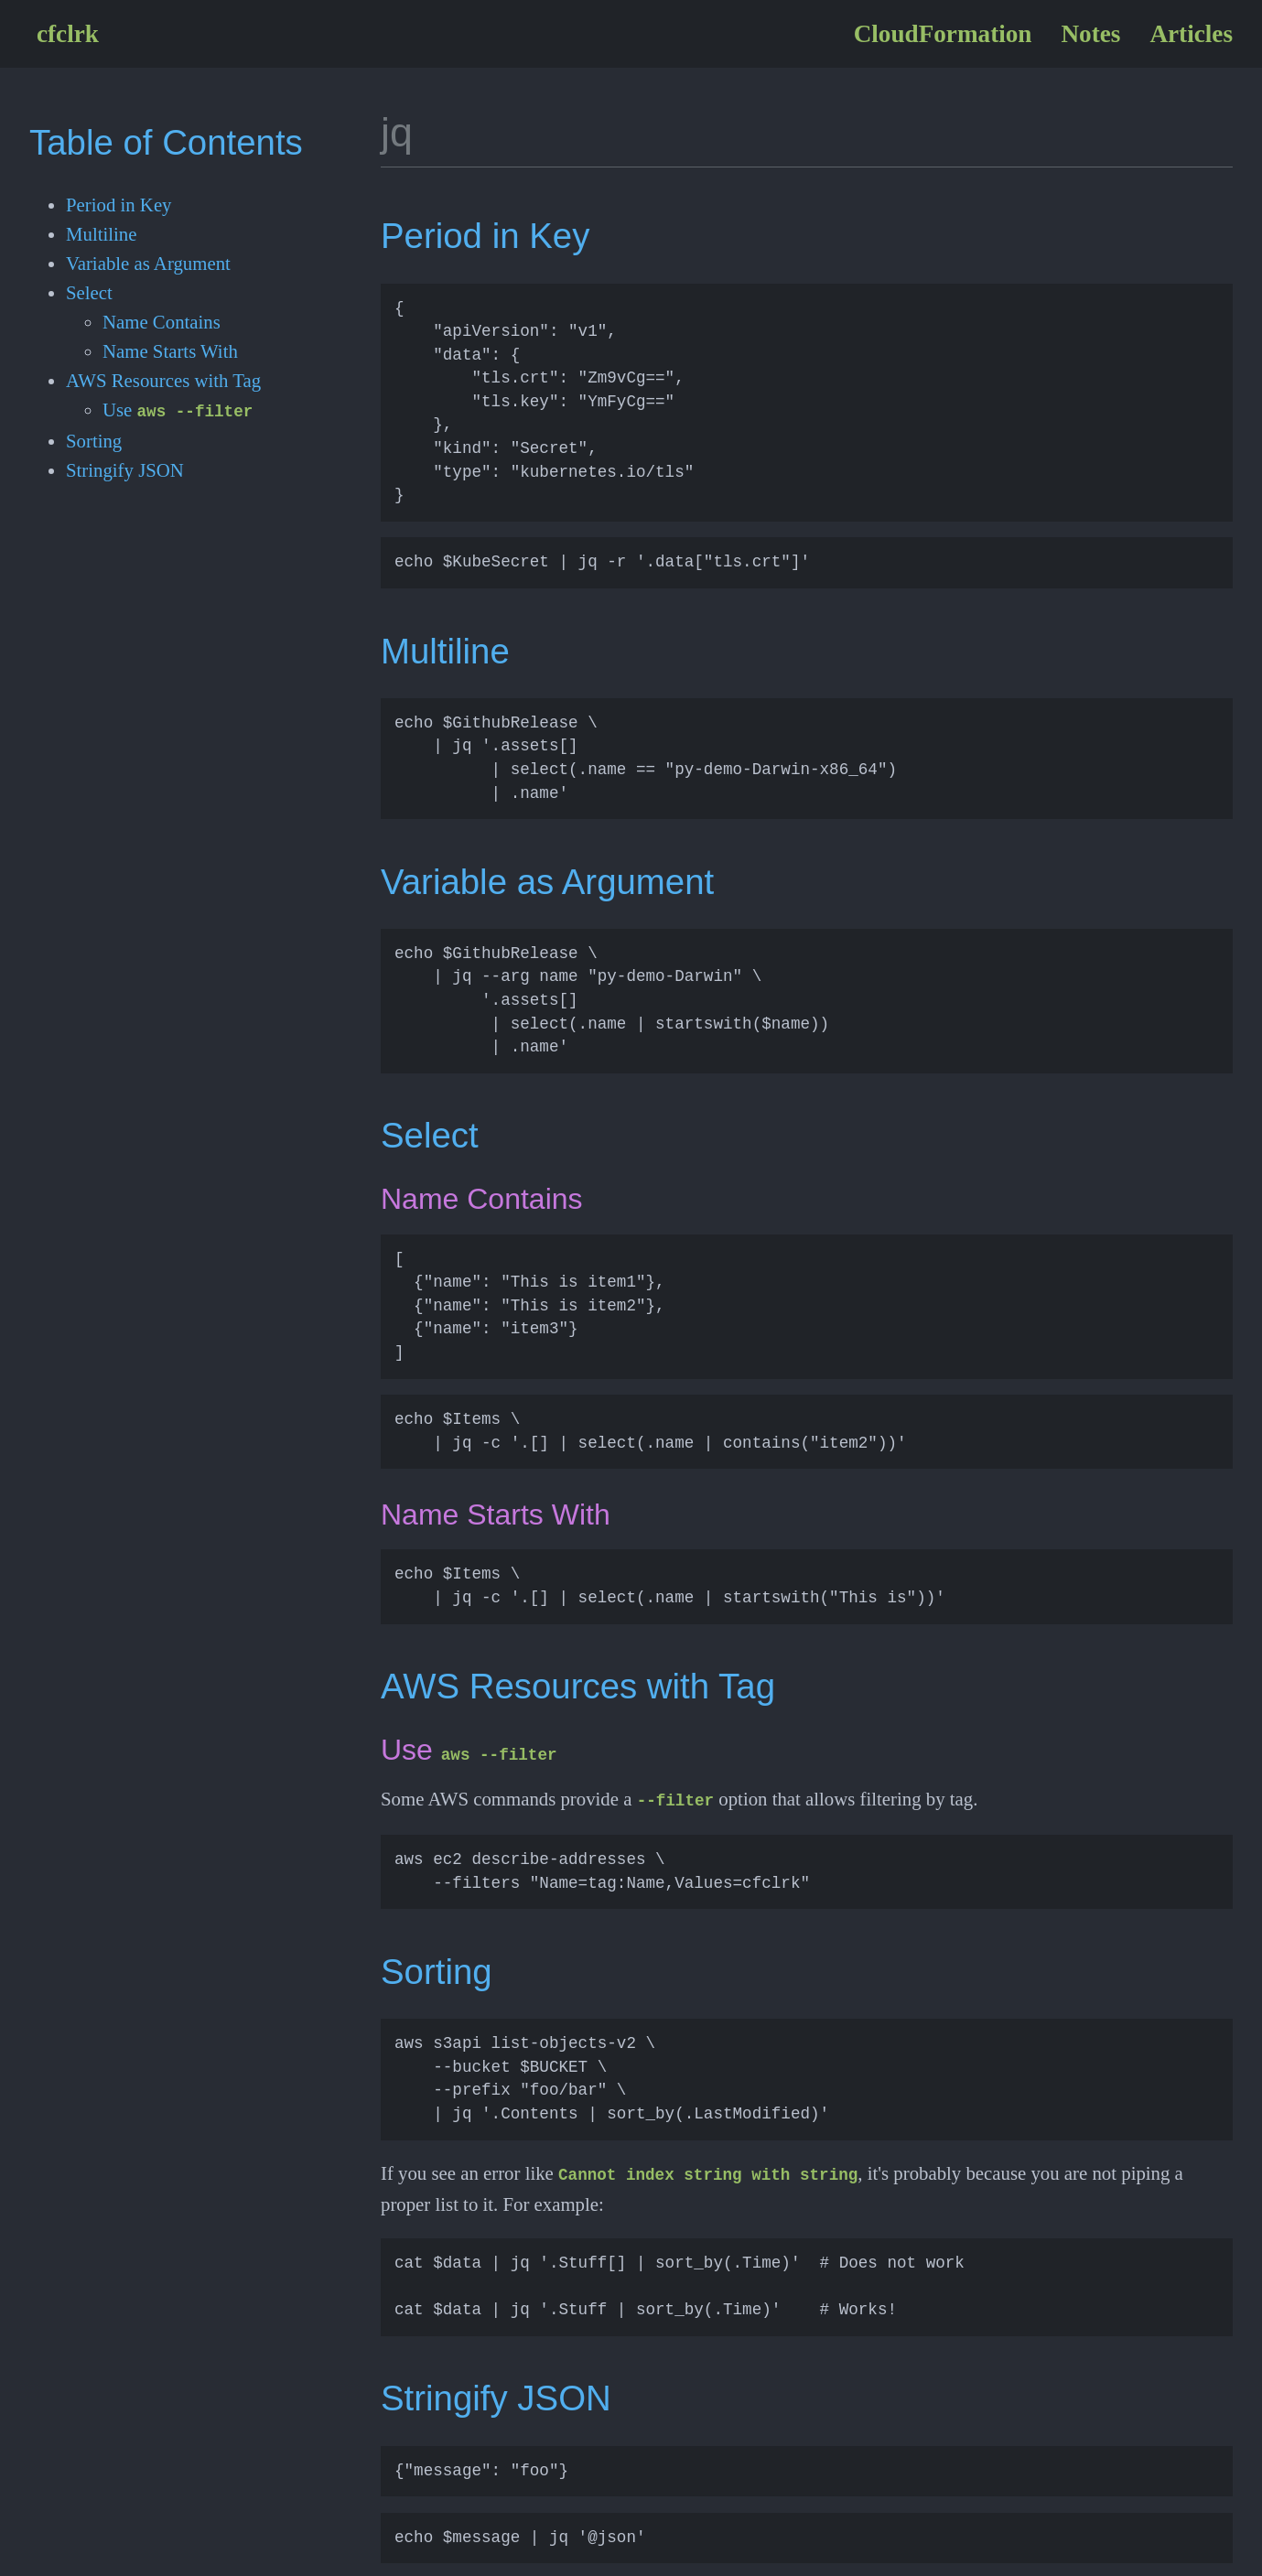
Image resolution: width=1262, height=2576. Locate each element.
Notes (1090, 34)
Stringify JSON (125, 468)
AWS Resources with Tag (163, 380)
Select (89, 292)
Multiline (101, 233)
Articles (1191, 34)
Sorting (94, 438)
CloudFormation (943, 34)
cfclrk (68, 34)
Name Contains (161, 321)
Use (177, 409)
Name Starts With (170, 350)
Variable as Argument (148, 263)
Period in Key (119, 204)
